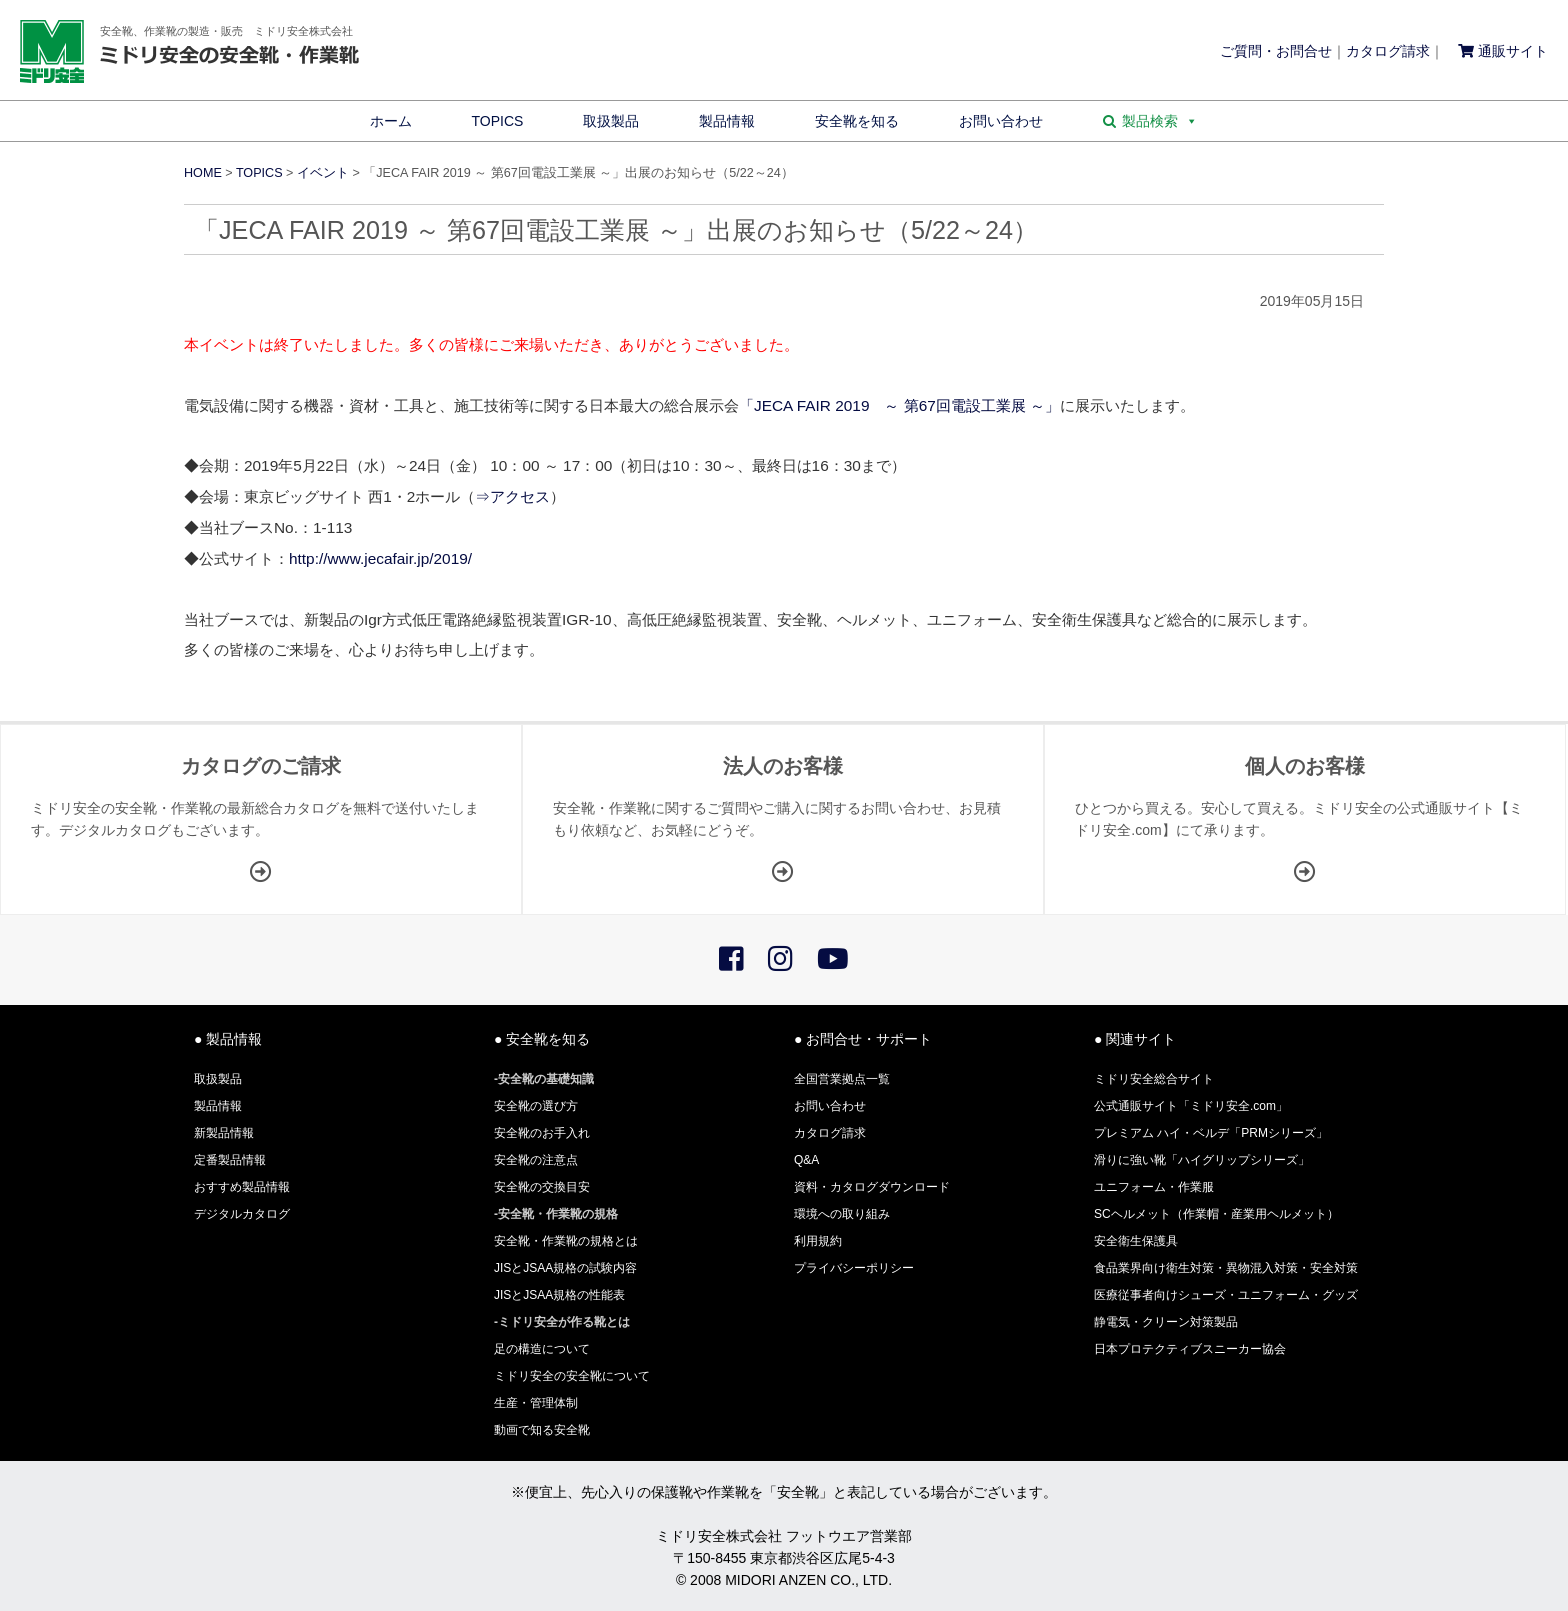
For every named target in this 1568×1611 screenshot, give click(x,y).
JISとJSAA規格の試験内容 (565, 1268)
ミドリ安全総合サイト (1154, 1079)
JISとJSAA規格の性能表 (559, 1295)
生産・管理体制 (536, 1403)
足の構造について (542, 1349)
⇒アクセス (512, 496)
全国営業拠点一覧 (842, 1079)
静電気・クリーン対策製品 (1166, 1322)
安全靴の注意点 (536, 1160)
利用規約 (818, 1241)
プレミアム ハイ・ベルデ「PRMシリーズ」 (1211, 1133)
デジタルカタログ (242, 1214)
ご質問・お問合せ (1276, 51)
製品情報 (727, 121)
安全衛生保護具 (1136, 1241)
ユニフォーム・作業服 (1154, 1187)
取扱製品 (611, 121)
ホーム (391, 121)
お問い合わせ (1001, 121)
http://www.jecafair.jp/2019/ (380, 558)
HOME (203, 173)
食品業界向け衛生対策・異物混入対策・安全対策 (1226, 1268)
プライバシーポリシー (854, 1268)
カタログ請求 (1388, 51)
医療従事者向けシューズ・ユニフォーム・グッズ (1226, 1295)
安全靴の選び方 (536, 1106)
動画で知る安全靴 (542, 1430)
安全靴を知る (857, 121)
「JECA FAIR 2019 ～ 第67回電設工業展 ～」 (899, 405)
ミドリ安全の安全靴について (572, 1376)
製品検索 (1160, 121)
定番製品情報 (230, 1160)
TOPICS (498, 121)
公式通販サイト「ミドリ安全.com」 (1191, 1106)
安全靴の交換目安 (542, 1187)
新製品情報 (224, 1133)
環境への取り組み (842, 1214)
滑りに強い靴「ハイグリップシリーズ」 (1202, 1160)
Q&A (806, 1160)
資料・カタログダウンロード (872, 1187)
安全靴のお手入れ (542, 1133)
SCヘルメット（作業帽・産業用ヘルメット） (1216, 1214)
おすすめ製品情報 (242, 1187)
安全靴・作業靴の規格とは (566, 1241)
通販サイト (1503, 51)
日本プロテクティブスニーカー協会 (1190, 1349)
